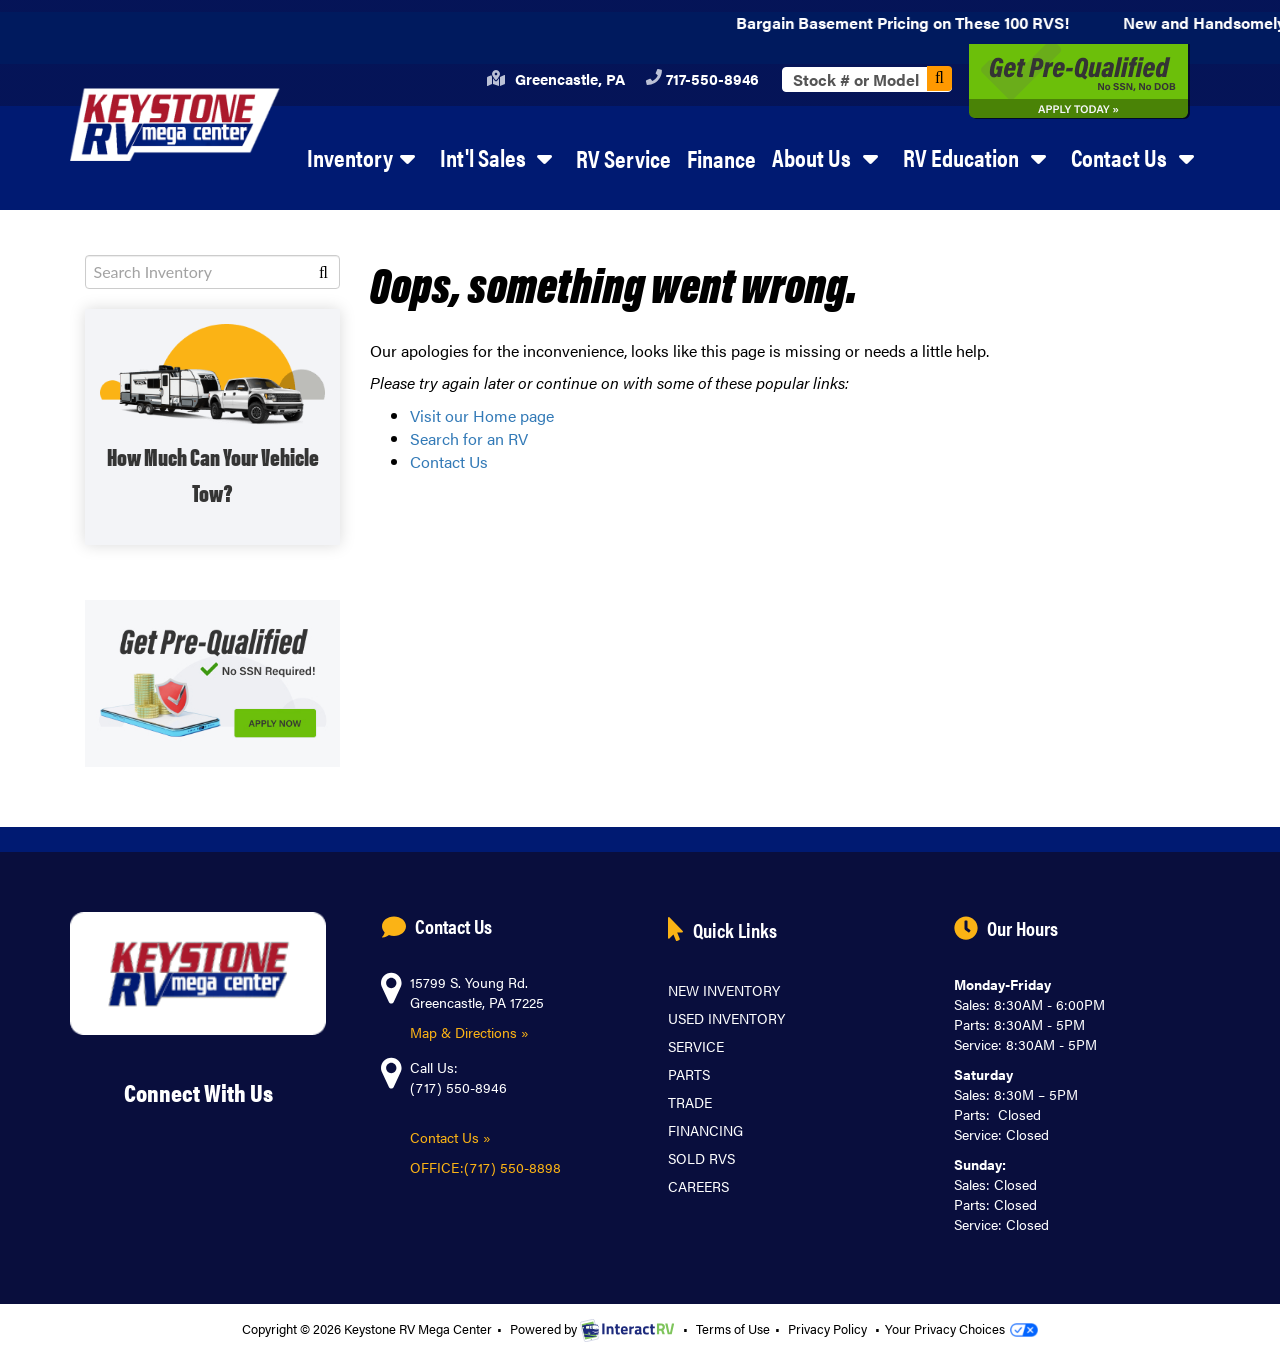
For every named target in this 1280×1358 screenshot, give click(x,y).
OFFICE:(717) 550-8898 (487, 1167)
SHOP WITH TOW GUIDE (212, 427)
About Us (828, 157)
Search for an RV (469, 438)
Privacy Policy (827, 1328)
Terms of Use (733, 1328)
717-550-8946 (702, 78)
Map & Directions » (469, 1032)
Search (939, 78)
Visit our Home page (482, 415)
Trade (690, 1102)
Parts (689, 1074)
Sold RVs (701, 1158)
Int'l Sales (500, 157)
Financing (705, 1130)
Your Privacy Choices (961, 1328)
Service (696, 1046)
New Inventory (724, 990)
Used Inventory (726, 1018)
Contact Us (1136, 157)
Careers (698, 1186)
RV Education (978, 157)
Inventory (365, 157)
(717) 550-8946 (458, 1087)
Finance (721, 158)
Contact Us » (450, 1137)
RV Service (623, 158)
